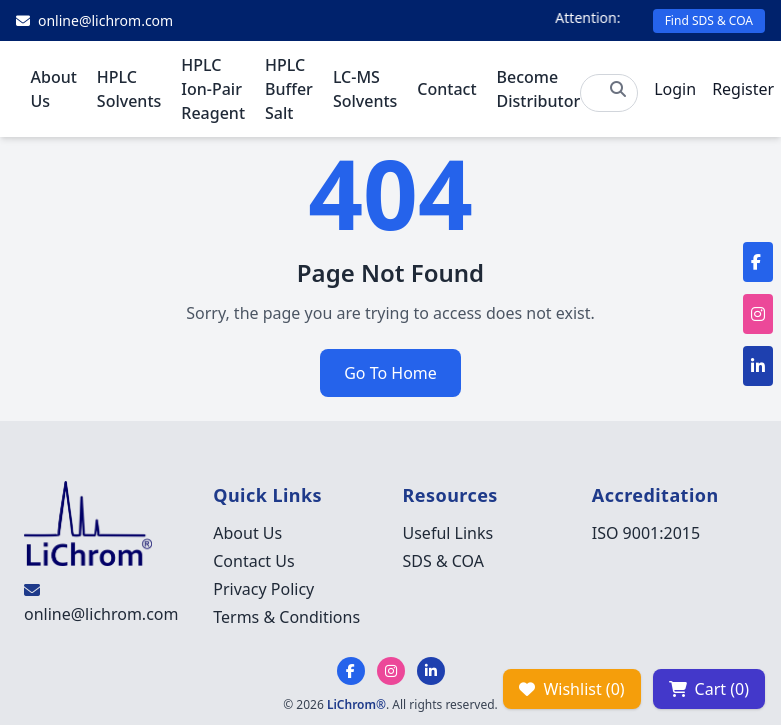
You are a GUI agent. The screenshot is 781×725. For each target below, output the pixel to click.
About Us (54, 89)
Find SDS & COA (709, 20)
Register (743, 89)
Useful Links (448, 533)
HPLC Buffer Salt (289, 89)
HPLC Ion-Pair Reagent (213, 89)
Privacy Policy (263, 589)
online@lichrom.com (101, 614)
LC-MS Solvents (365, 89)
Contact (446, 89)
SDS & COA (443, 561)
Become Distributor (539, 89)
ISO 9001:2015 (646, 533)
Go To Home (390, 373)
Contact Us (253, 561)
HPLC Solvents (129, 89)
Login (675, 89)
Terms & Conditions (286, 617)
